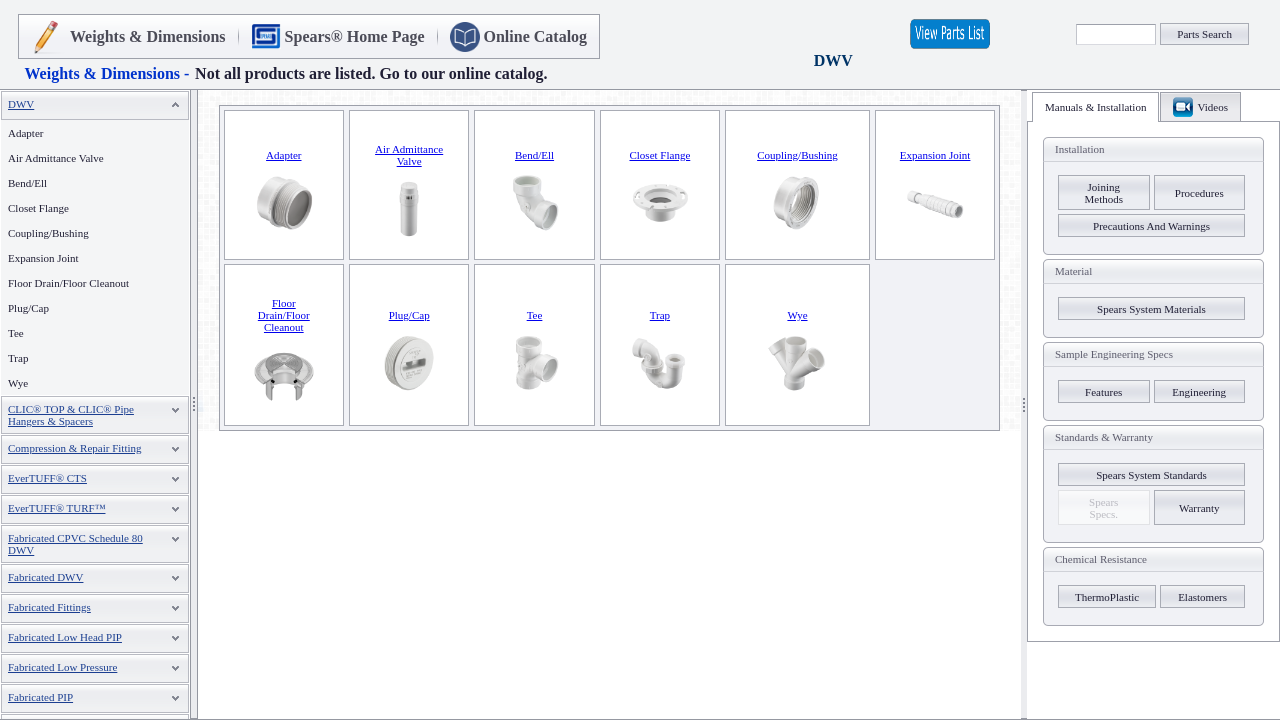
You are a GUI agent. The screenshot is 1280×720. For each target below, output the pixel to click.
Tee (16, 333)
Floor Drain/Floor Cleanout (68, 283)
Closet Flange (38, 208)
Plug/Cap (28, 308)
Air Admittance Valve (56, 158)
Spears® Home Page (355, 36)
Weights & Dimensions (148, 36)
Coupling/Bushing (48, 233)
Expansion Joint (43, 258)
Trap (18, 358)
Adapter (25, 133)
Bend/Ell (27, 183)
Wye (18, 383)
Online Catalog (536, 36)
